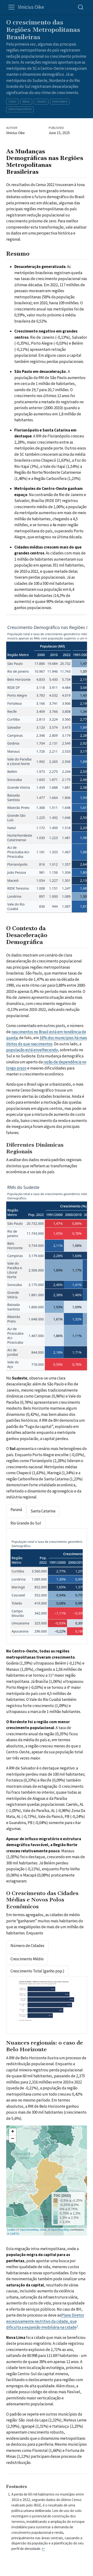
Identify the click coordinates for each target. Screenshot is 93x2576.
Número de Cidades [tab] (27, 1945)
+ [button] (12, 2131)
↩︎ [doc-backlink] (43, 2548)
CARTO (14, 2233)
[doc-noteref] (77, 2327)
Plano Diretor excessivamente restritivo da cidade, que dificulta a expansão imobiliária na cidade (45, 2321)
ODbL (43, 2229)
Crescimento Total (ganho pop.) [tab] (37, 1971)
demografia (59, 101)
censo (12, 101)
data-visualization (19, 109)
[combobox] (81, 7)
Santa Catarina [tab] (43, 1511)
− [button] (12, 2139)
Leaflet (11, 2229)
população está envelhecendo (32, 1049)
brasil (26, 101)
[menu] (11, 7)
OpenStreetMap (29, 2229)
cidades (41, 101)
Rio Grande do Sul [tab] (25, 1523)
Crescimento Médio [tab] (27, 1958)
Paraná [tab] (16, 1509)
